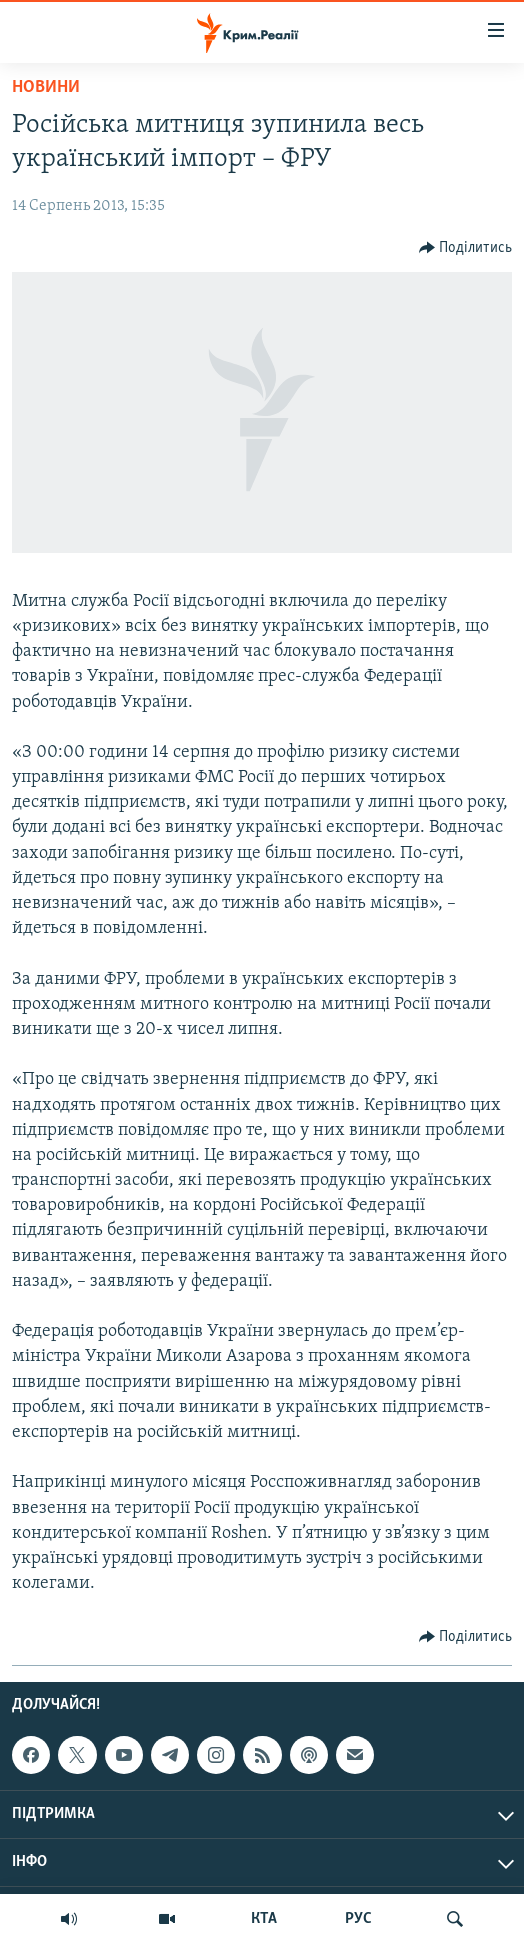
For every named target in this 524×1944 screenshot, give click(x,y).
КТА (264, 1919)
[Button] (466, 248)
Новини (46, 87)
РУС (358, 1919)
